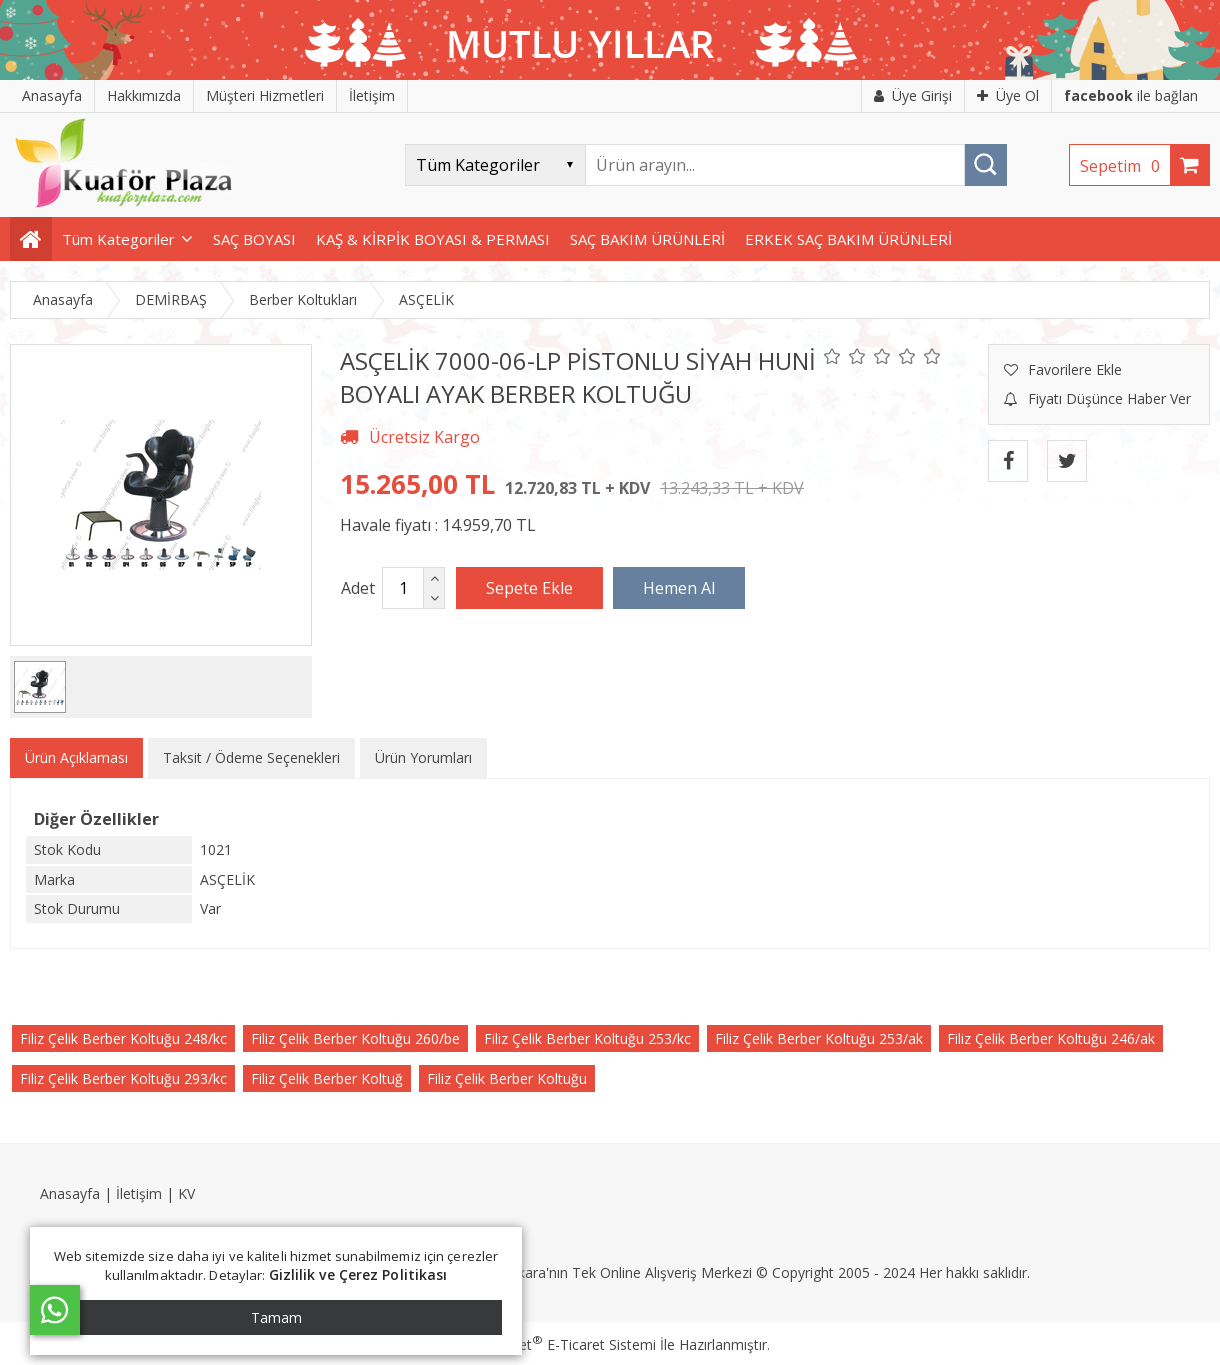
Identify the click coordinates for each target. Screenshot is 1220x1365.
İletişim (139, 1193)
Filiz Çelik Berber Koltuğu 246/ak (1051, 1038)
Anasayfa (70, 1193)
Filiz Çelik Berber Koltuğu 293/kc (123, 1078)
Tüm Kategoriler (118, 239)
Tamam (276, 1317)
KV (186, 1193)
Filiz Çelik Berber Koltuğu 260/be (355, 1038)
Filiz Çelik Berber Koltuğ (327, 1078)
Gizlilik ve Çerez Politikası (358, 1274)
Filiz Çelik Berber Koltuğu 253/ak (819, 1038)
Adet (358, 588)
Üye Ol (1008, 95)
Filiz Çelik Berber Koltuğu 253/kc (587, 1038)
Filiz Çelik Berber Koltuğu (507, 1078)
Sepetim (1125, 166)
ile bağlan (1131, 95)
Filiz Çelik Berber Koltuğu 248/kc (123, 1038)
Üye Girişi (913, 95)
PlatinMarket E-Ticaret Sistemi (553, 1344)
